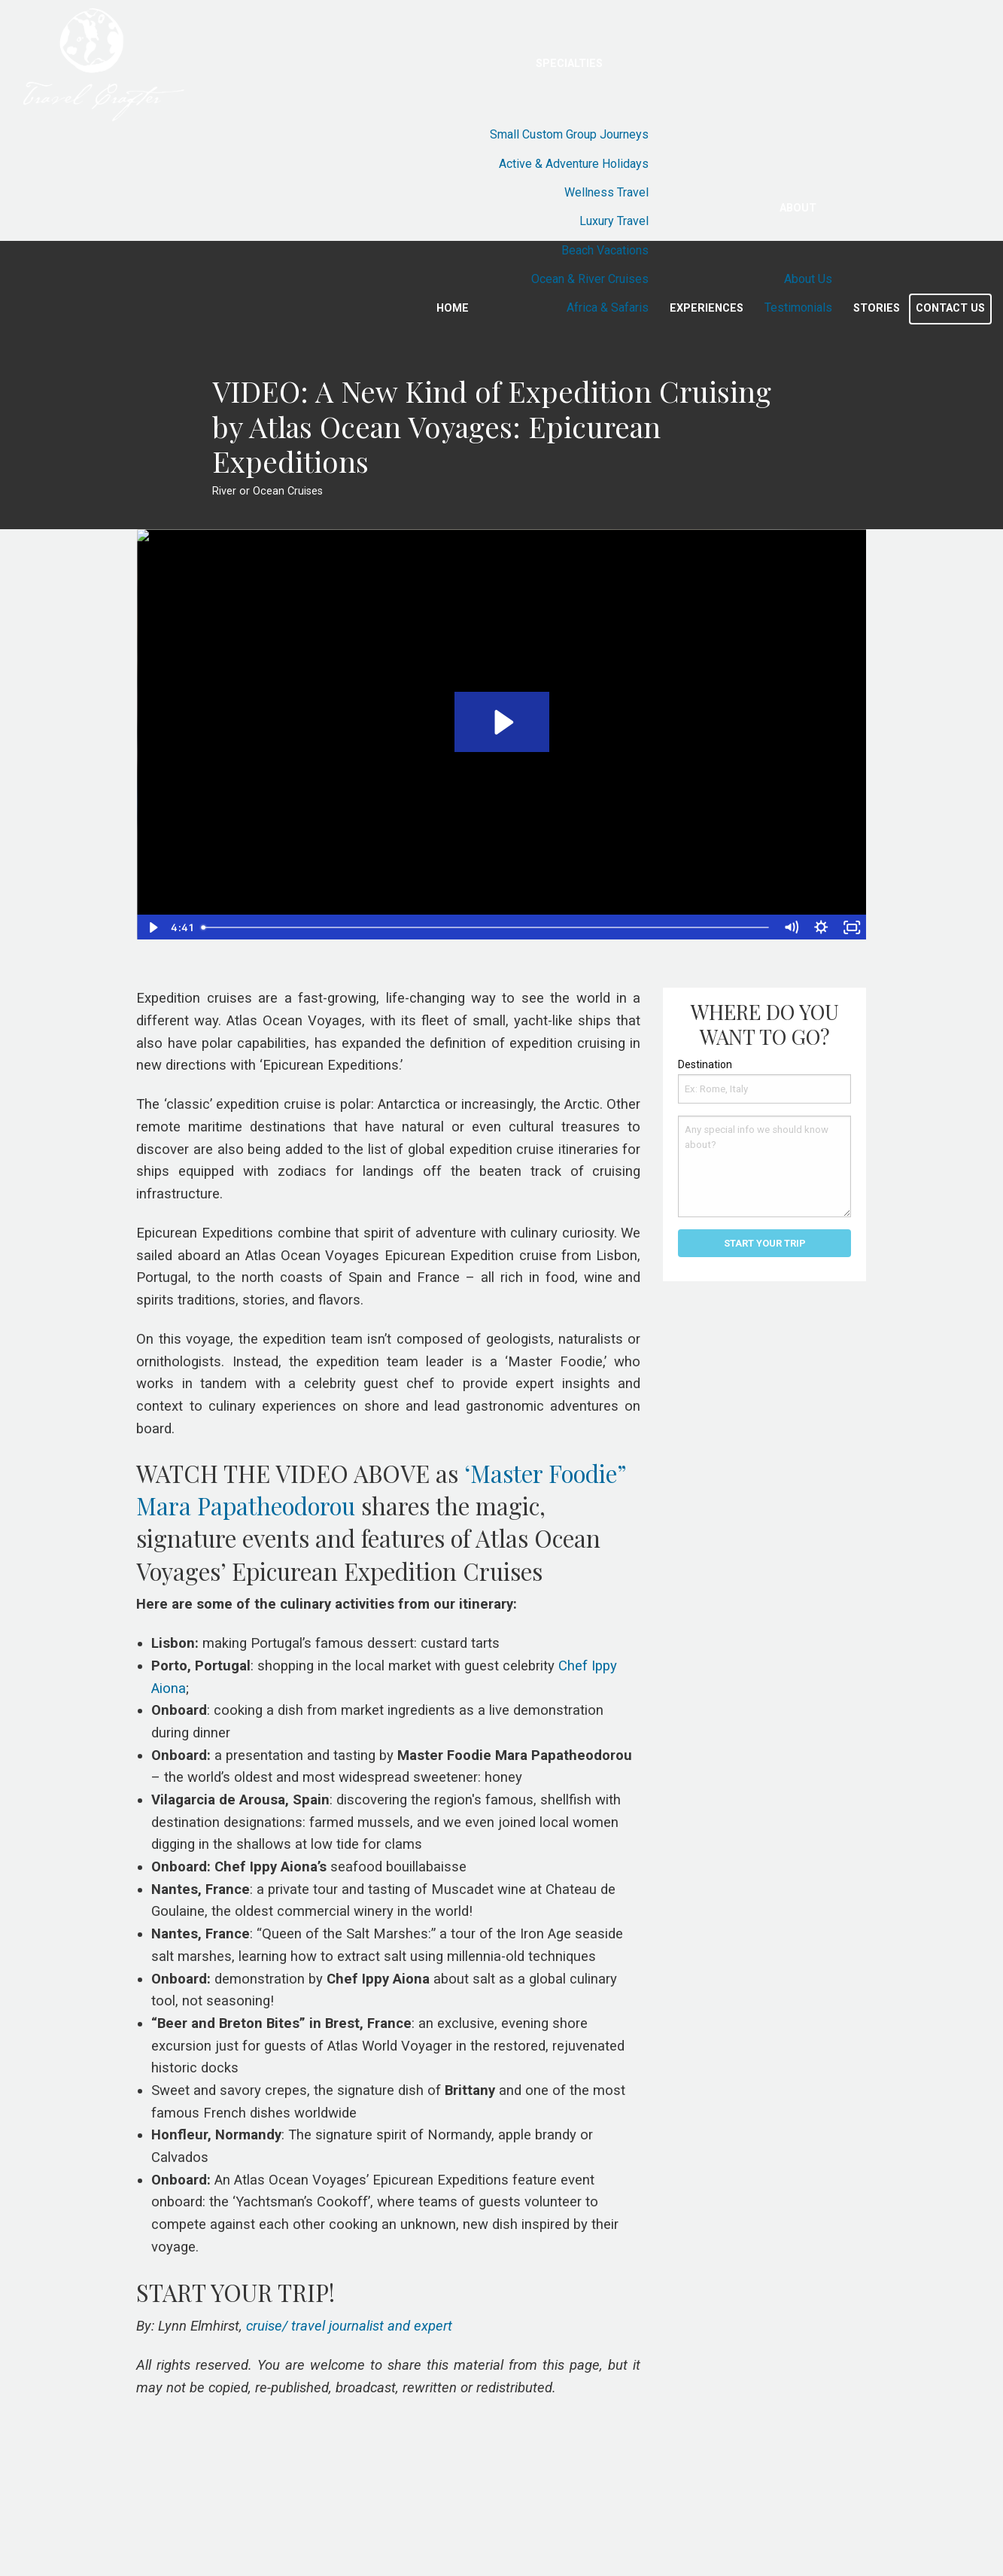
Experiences (706, 308)
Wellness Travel (606, 192)
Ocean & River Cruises (590, 279)
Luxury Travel (614, 221)
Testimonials (798, 307)
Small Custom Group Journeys (569, 134)
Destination (705, 1064)
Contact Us (950, 308)
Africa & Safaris (608, 307)
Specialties (569, 63)
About (798, 208)
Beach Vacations (605, 250)
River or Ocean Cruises (267, 491)
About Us (808, 279)
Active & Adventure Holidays (574, 164)
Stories (876, 308)
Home (452, 308)
